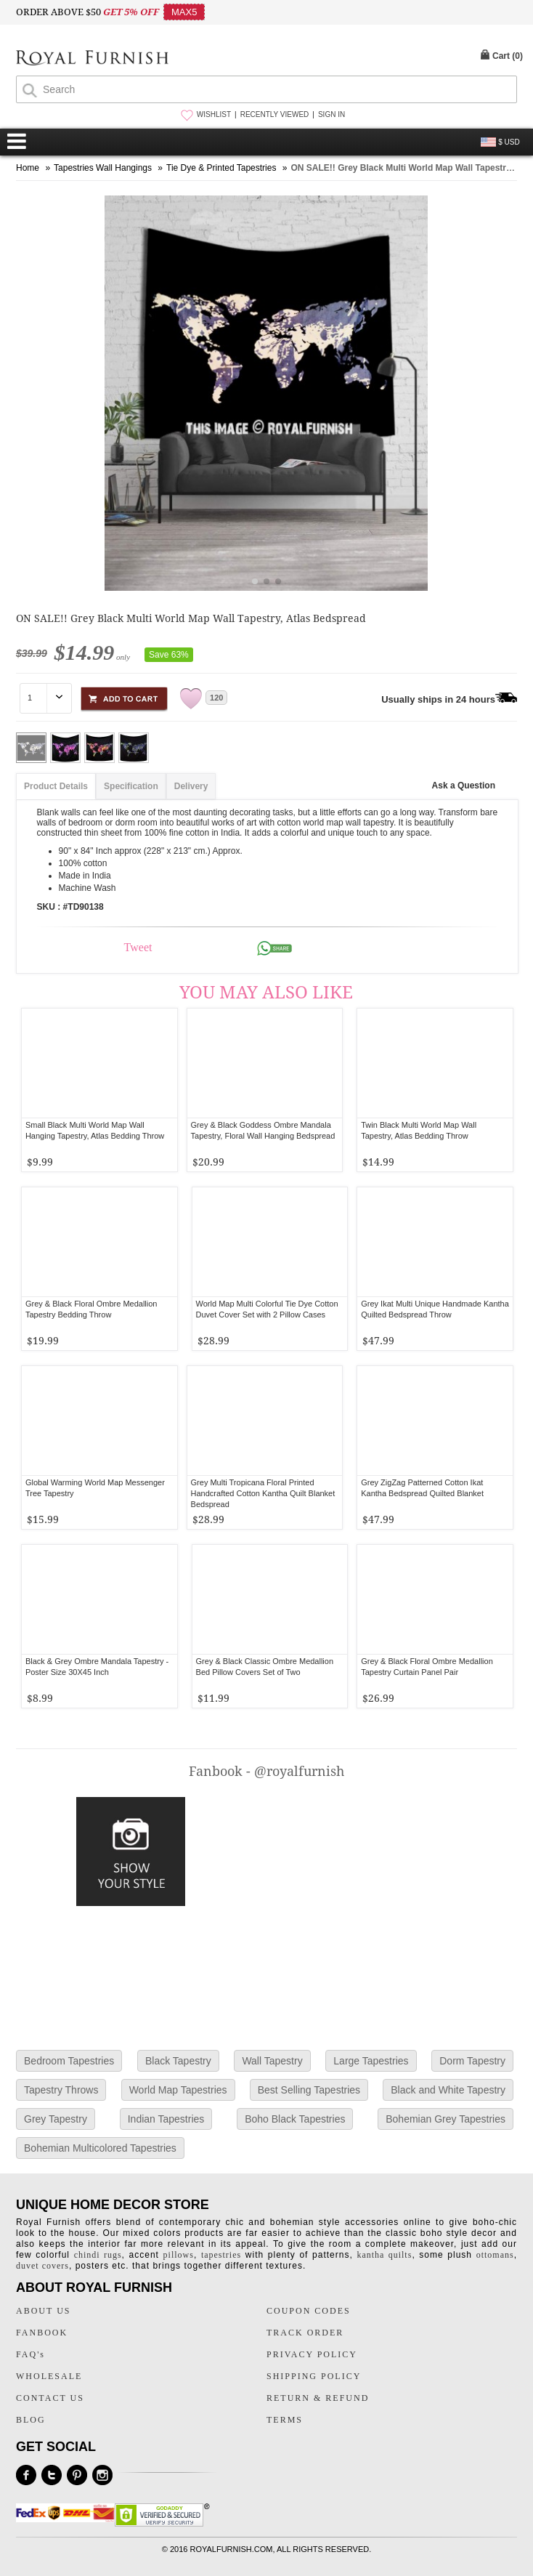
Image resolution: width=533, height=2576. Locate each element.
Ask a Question (463, 785)
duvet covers (42, 2266)
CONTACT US (50, 2398)
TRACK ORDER (304, 2332)
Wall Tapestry (272, 2061)
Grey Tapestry (55, 2119)
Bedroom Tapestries (69, 2061)
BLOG (31, 2420)
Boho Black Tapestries (295, 2119)
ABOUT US (43, 2311)
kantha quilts (384, 2255)
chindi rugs (98, 2255)
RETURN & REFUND (317, 2398)
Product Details (56, 786)
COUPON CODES (308, 2311)
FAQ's (30, 2354)
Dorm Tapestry (472, 2061)
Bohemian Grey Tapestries (445, 2119)
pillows (178, 2255)
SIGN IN (331, 114)
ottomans (495, 2255)
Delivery (191, 786)
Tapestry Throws (61, 2090)
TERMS (284, 2420)
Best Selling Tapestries (309, 2090)
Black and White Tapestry (448, 2090)
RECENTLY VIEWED (274, 114)
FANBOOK (42, 2332)
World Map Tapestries (178, 2090)
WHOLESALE (49, 2376)
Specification (131, 786)
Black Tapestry (178, 2061)
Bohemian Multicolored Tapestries (100, 2148)
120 (216, 697)
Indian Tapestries (166, 2119)
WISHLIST (214, 114)
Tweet (138, 947)
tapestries (221, 2255)
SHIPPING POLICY (313, 2376)
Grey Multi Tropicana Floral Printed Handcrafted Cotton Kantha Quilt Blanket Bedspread (263, 1493)
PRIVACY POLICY (311, 2354)
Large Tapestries (370, 2061)
